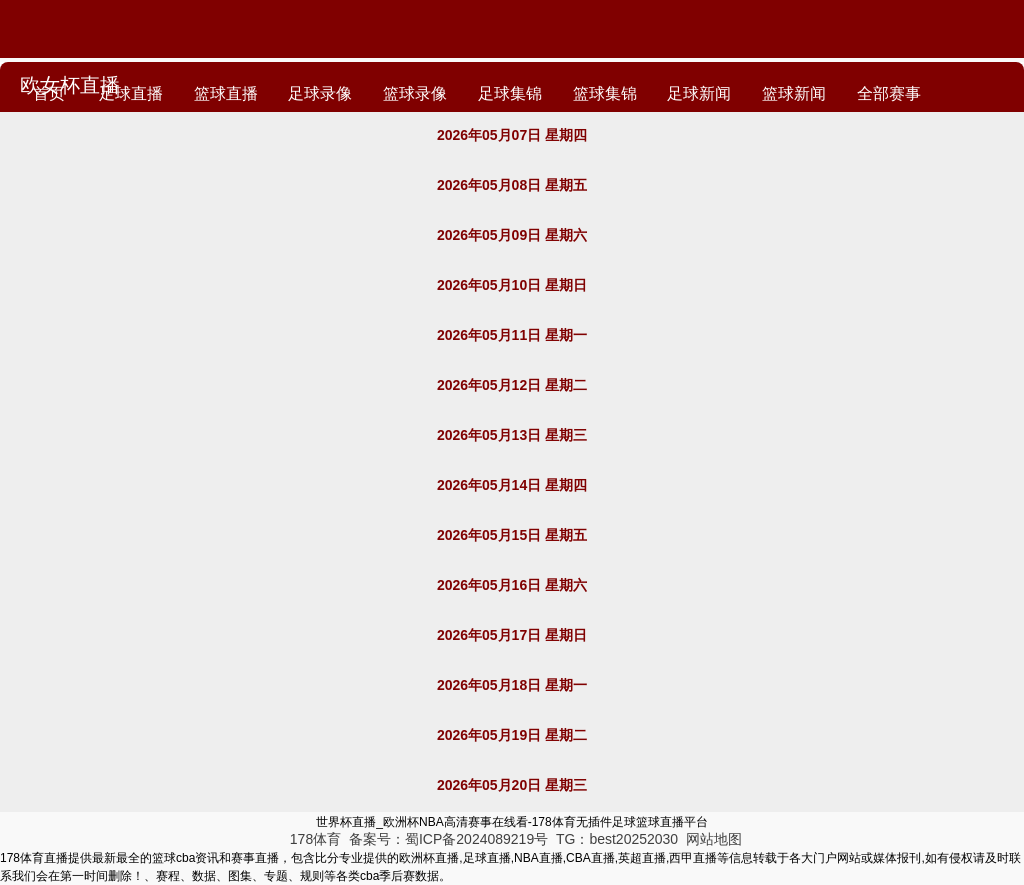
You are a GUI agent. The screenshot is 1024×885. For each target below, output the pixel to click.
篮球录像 (428, 98)
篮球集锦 (623, 98)
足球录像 (330, 98)
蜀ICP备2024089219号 (478, 839)
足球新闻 (721, 98)
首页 (49, 98)
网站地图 (714, 839)
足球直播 (134, 98)
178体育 (315, 839)
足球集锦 (525, 98)
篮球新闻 (819, 98)
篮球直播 (232, 98)
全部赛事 (917, 98)
